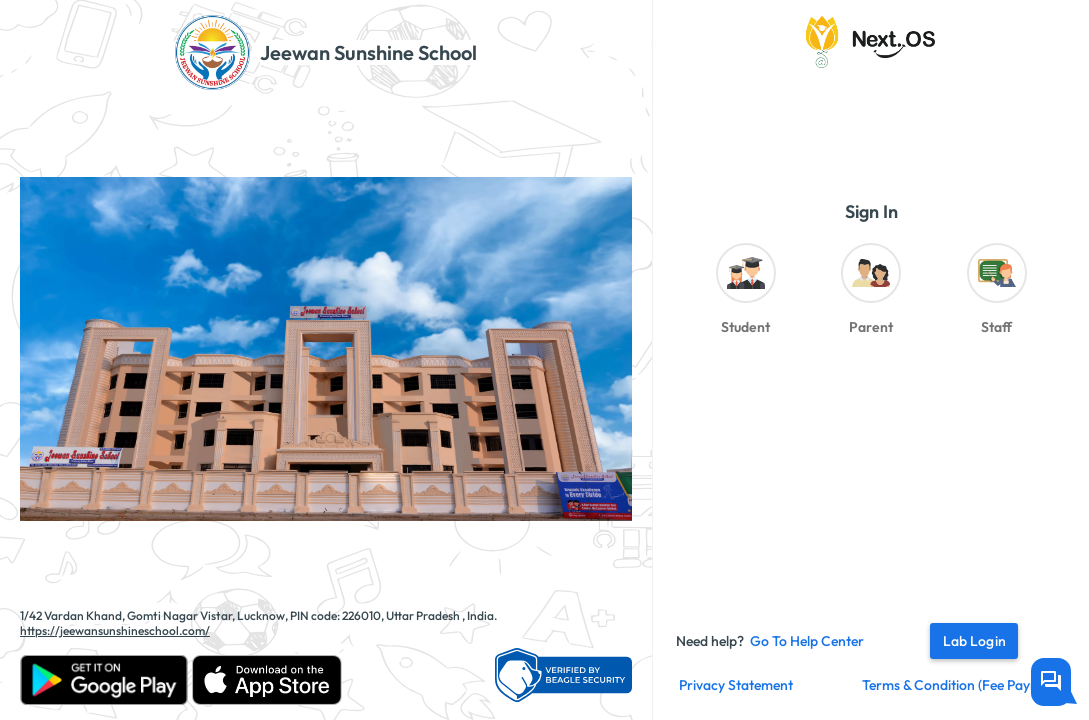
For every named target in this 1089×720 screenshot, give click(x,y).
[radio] (745, 294)
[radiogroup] (871, 294)
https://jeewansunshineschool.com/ (115, 630)
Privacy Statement (736, 685)
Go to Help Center (807, 641)
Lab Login (974, 641)
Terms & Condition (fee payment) (964, 685)
